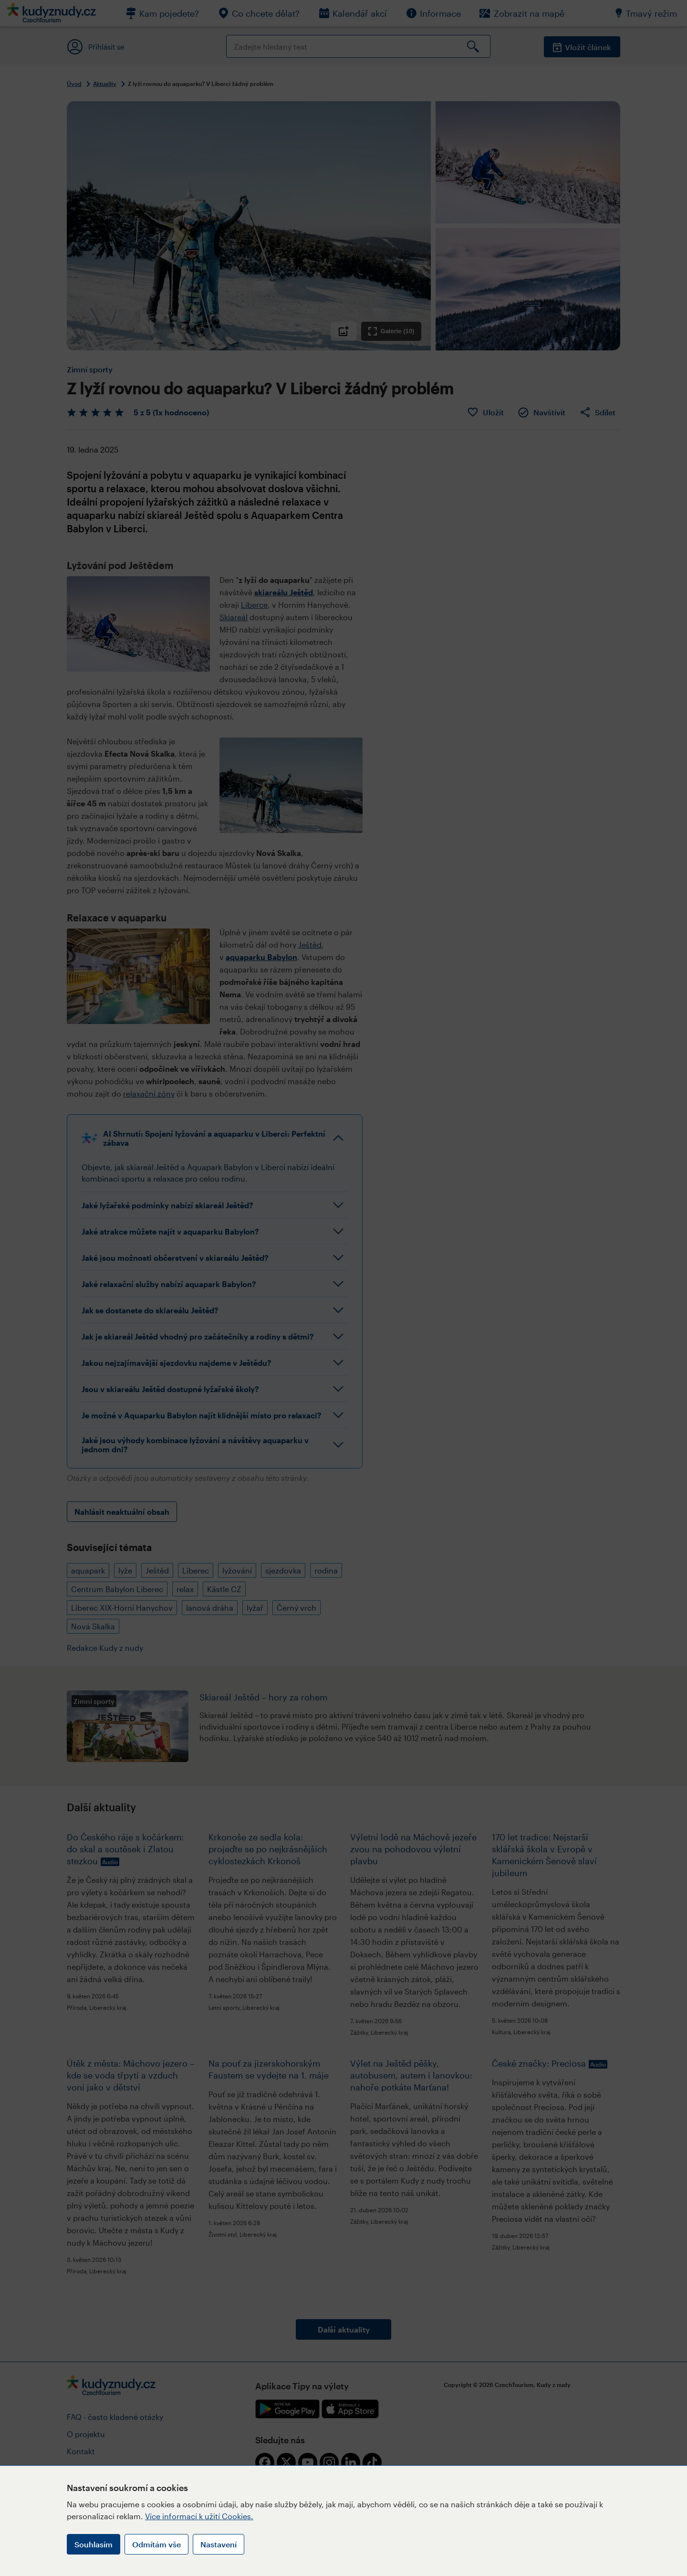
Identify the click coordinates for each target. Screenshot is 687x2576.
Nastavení (218, 2544)
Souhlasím (93, 2544)
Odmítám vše (156, 2544)
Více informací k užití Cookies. (199, 2516)
